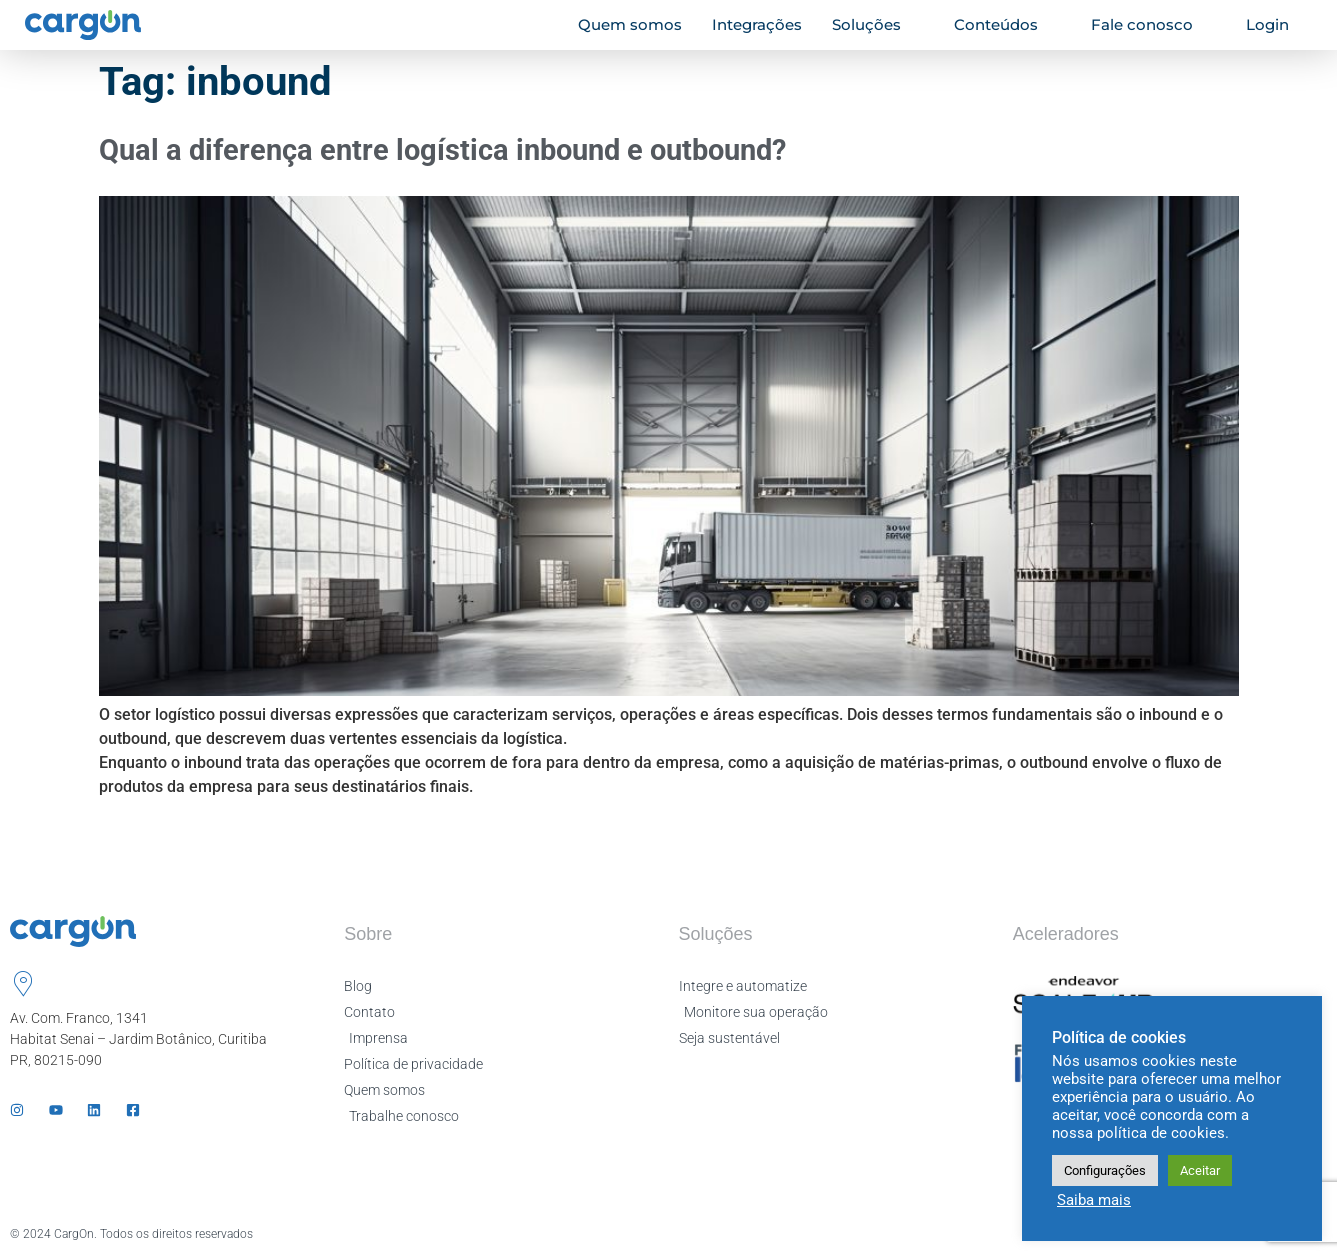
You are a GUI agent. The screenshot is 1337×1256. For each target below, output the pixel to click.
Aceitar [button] (1200, 1170)
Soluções (875, 24)
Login (1276, 24)
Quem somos (630, 24)
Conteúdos (1004, 24)
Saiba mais (1094, 1200)
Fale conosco (1150, 24)
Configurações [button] (1105, 1170)
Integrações (757, 24)
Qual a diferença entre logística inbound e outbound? (442, 150)
